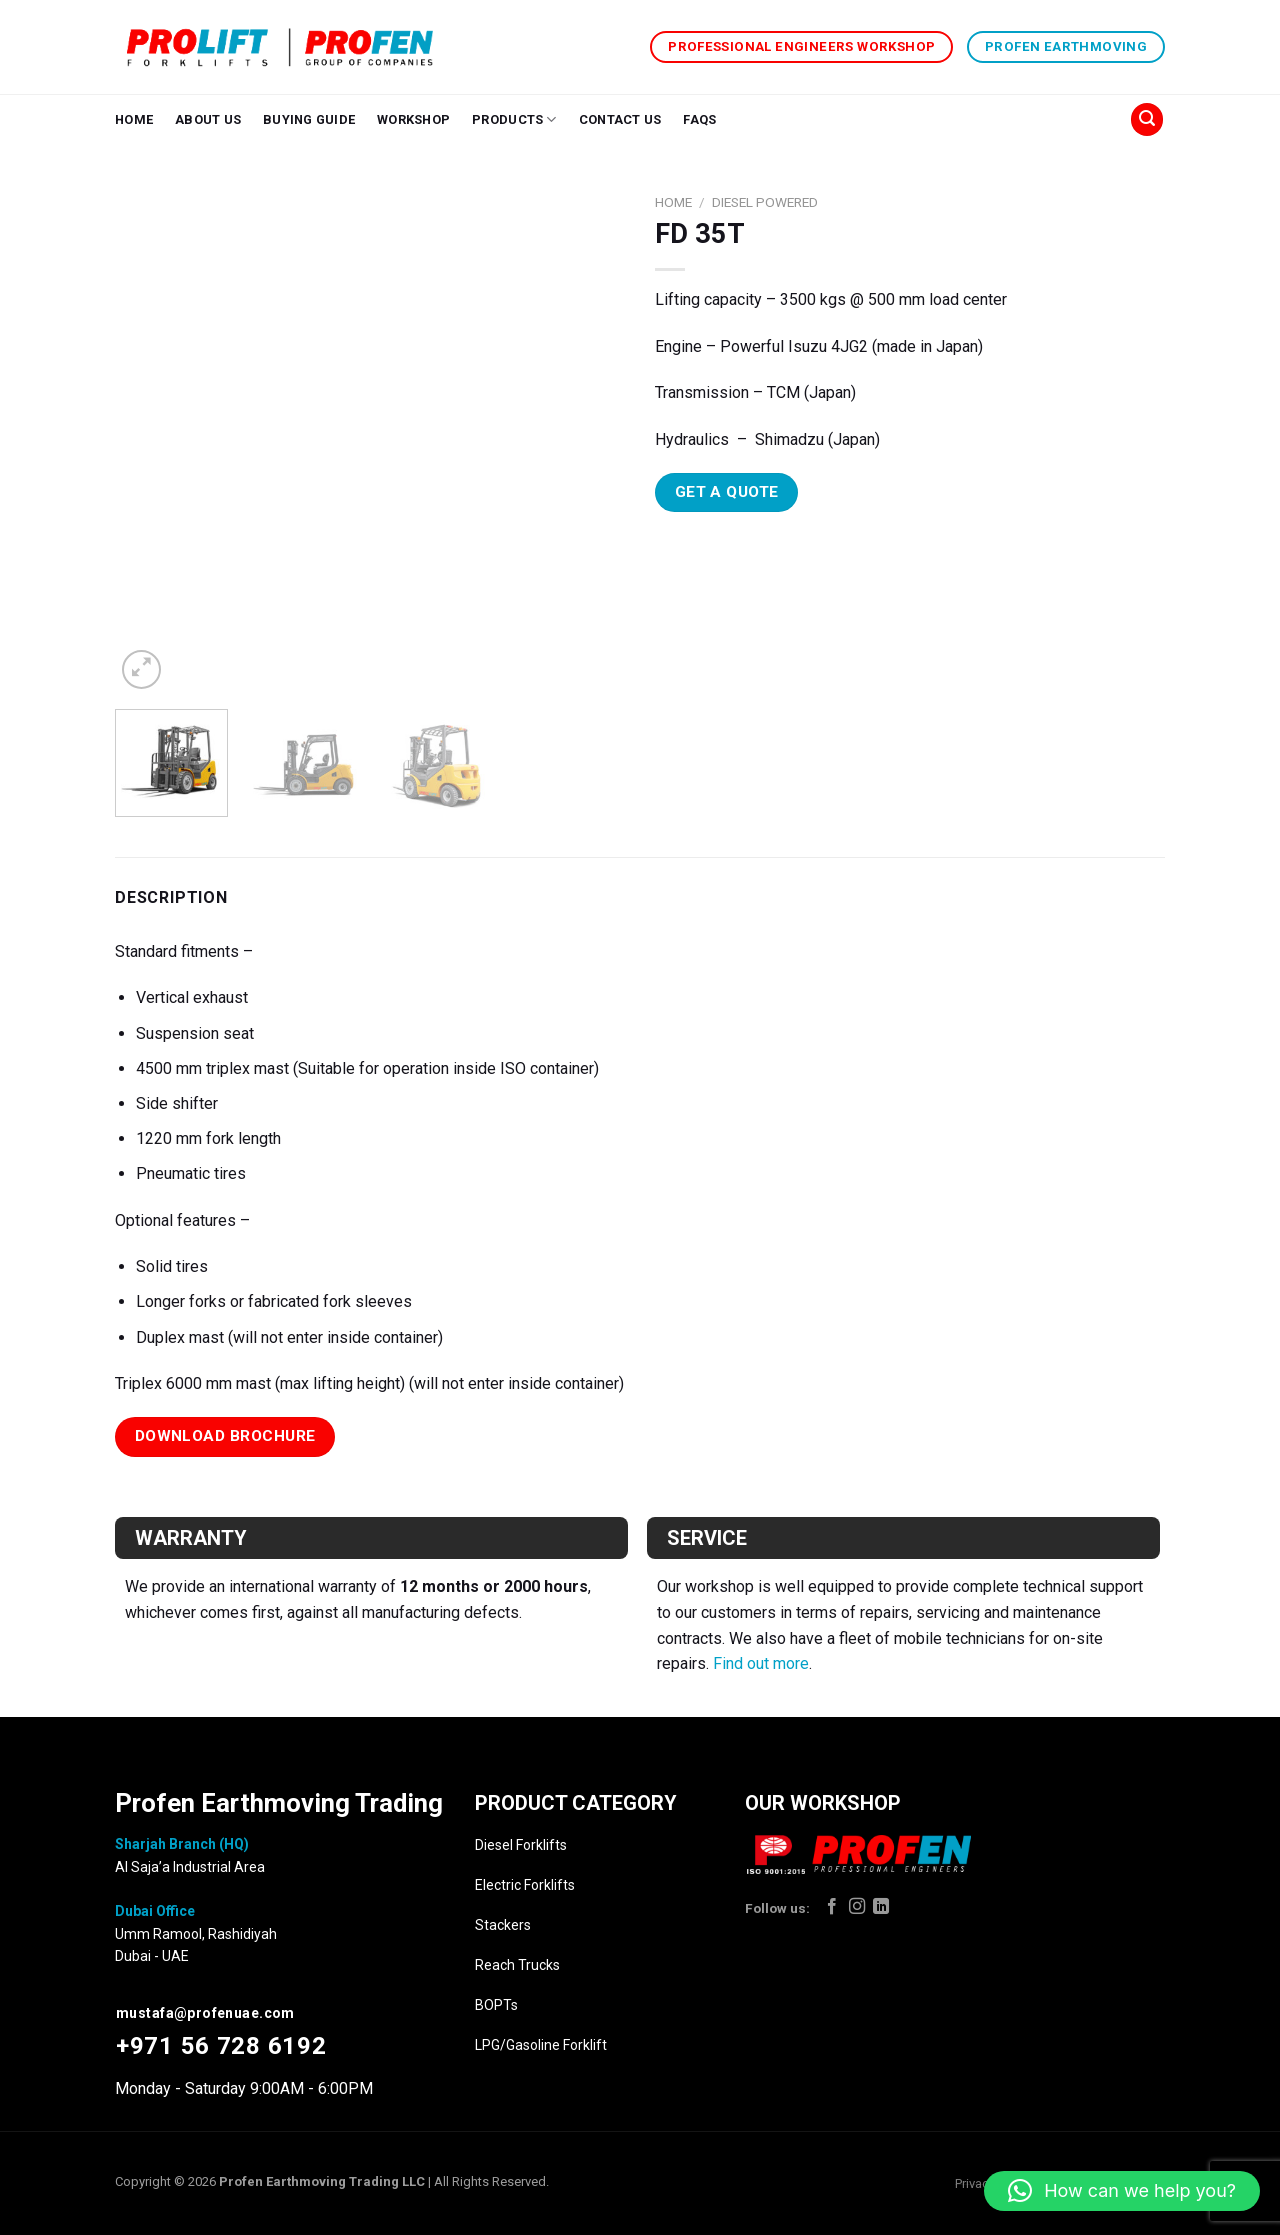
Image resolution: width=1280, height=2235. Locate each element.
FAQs (699, 119)
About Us (208, 119)
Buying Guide (309, 119)
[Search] (1147, 119)
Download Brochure (225, 1436)
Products (514, 119)
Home (134, 119)
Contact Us (620, 119)
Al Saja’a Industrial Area (190, 1867)
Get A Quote (727, 492)
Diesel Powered (765, 202)
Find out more (761, 1663)
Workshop (413, 119)
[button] (1122, 2191)
